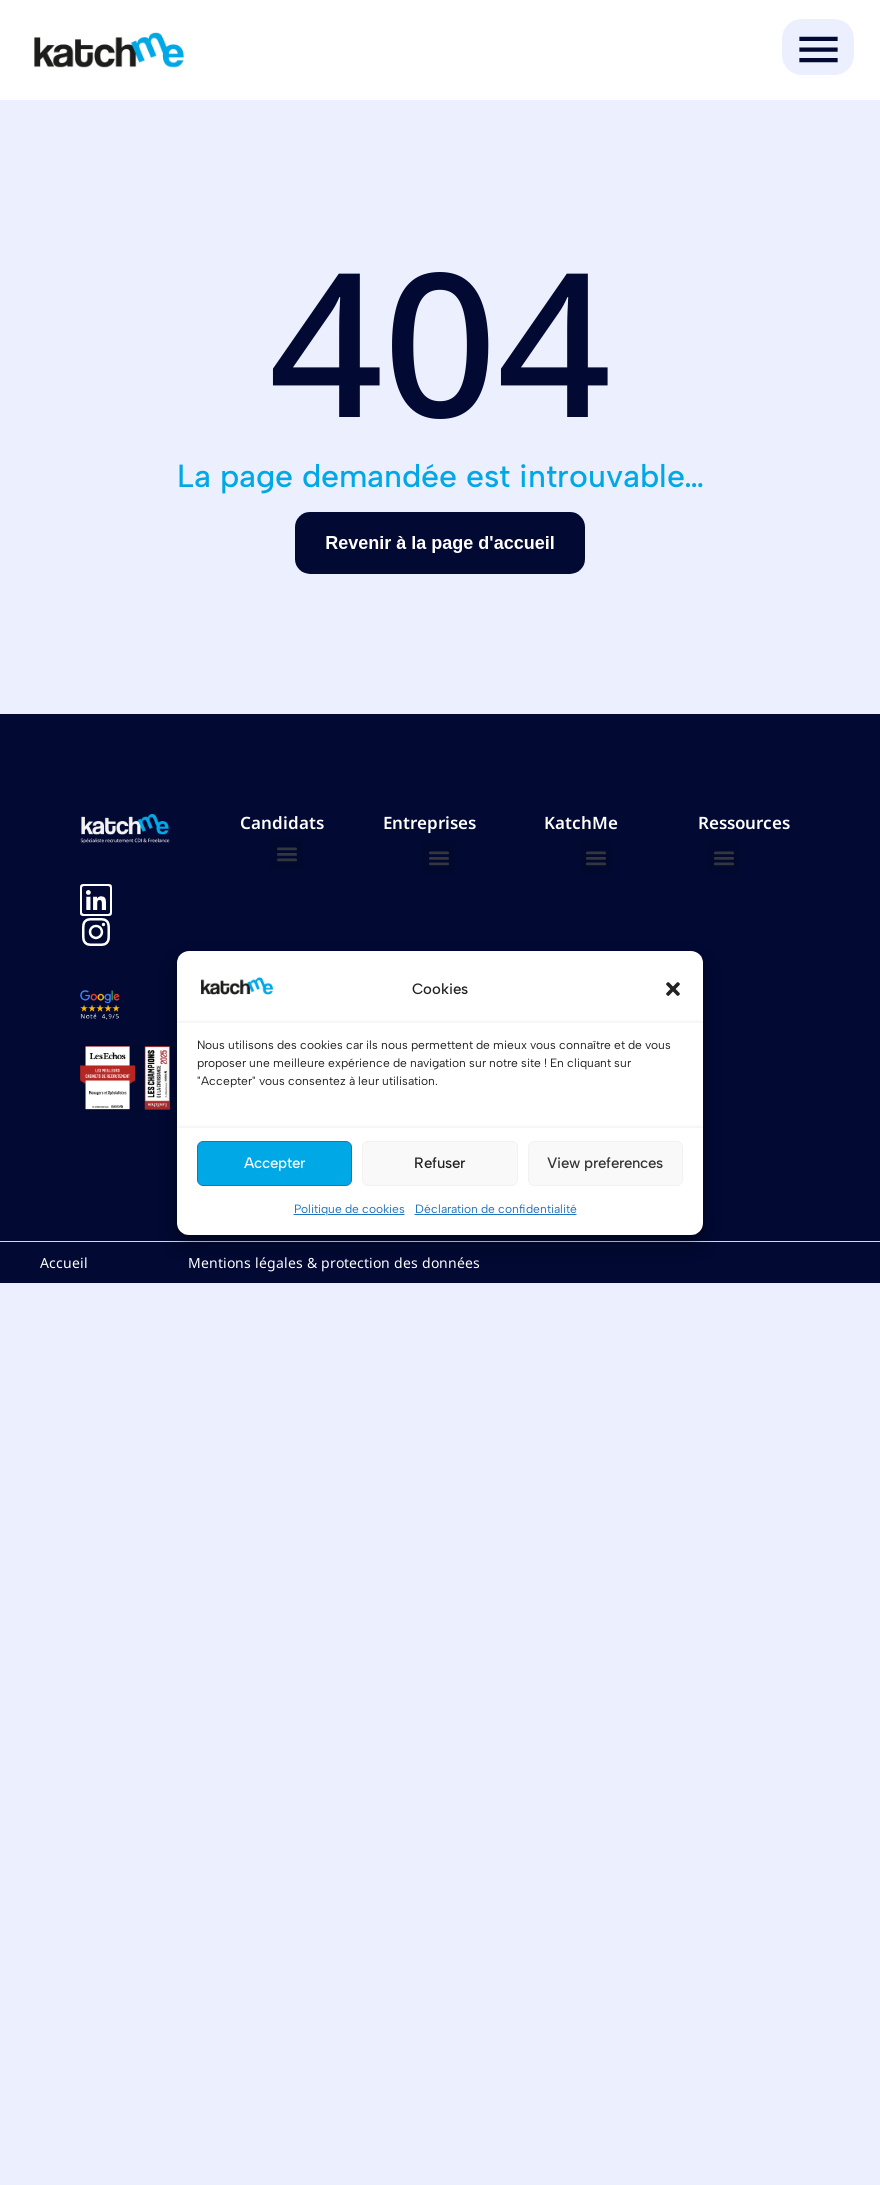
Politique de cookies (349, 1209)
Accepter (274, 1163)
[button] (673, 989)
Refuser (439, 1163)
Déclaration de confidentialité (496, 1209)
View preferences (605, 1163)
